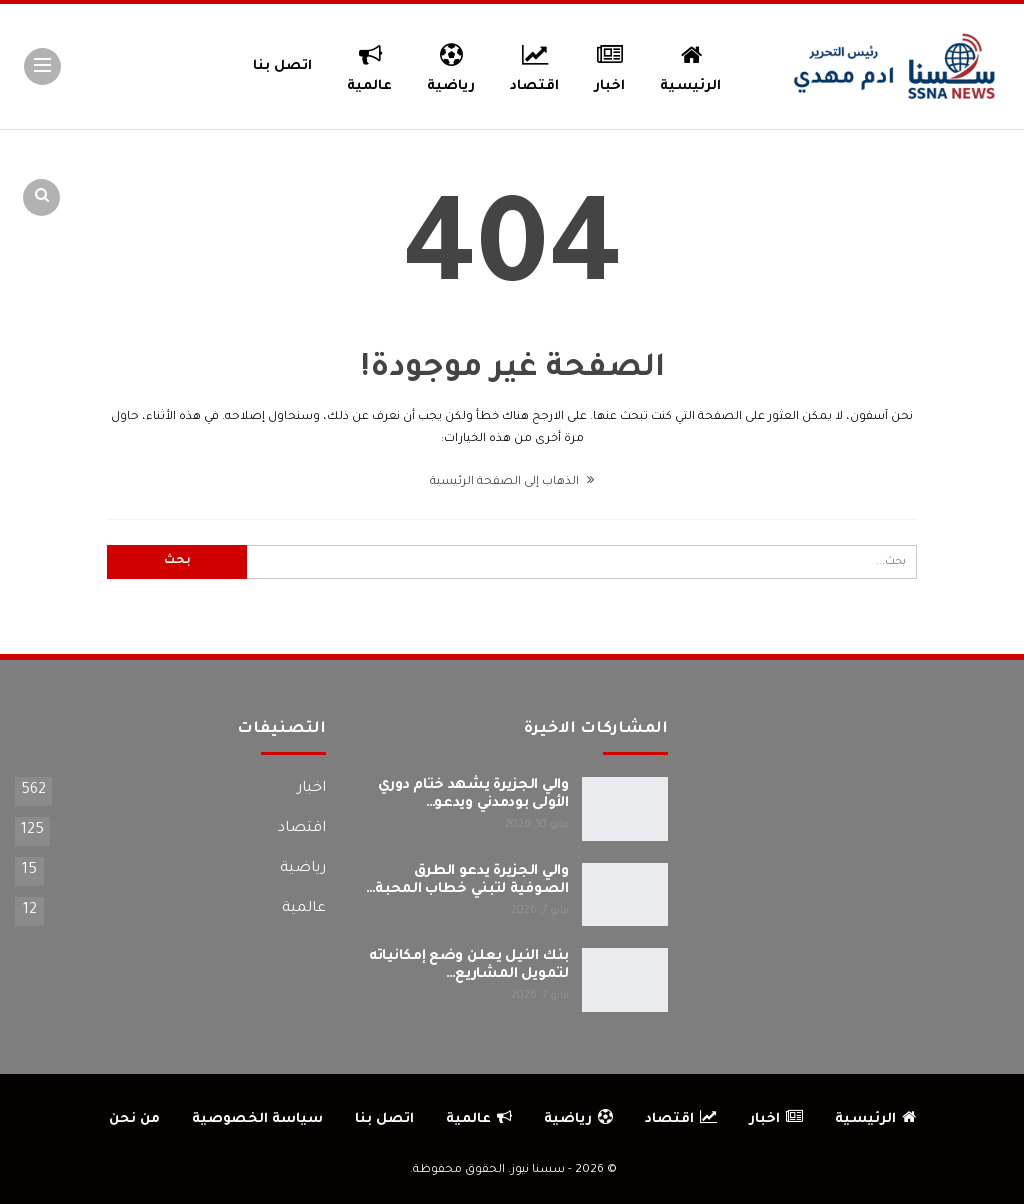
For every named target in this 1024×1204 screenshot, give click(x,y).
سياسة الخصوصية (257, 1119)
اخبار (610, 65)
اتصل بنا (282, 66)
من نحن (134, 1119)
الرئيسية (690, 65)
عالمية (369, 65)
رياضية (451, 65)
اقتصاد (534, 65)
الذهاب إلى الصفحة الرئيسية (512, 482)
